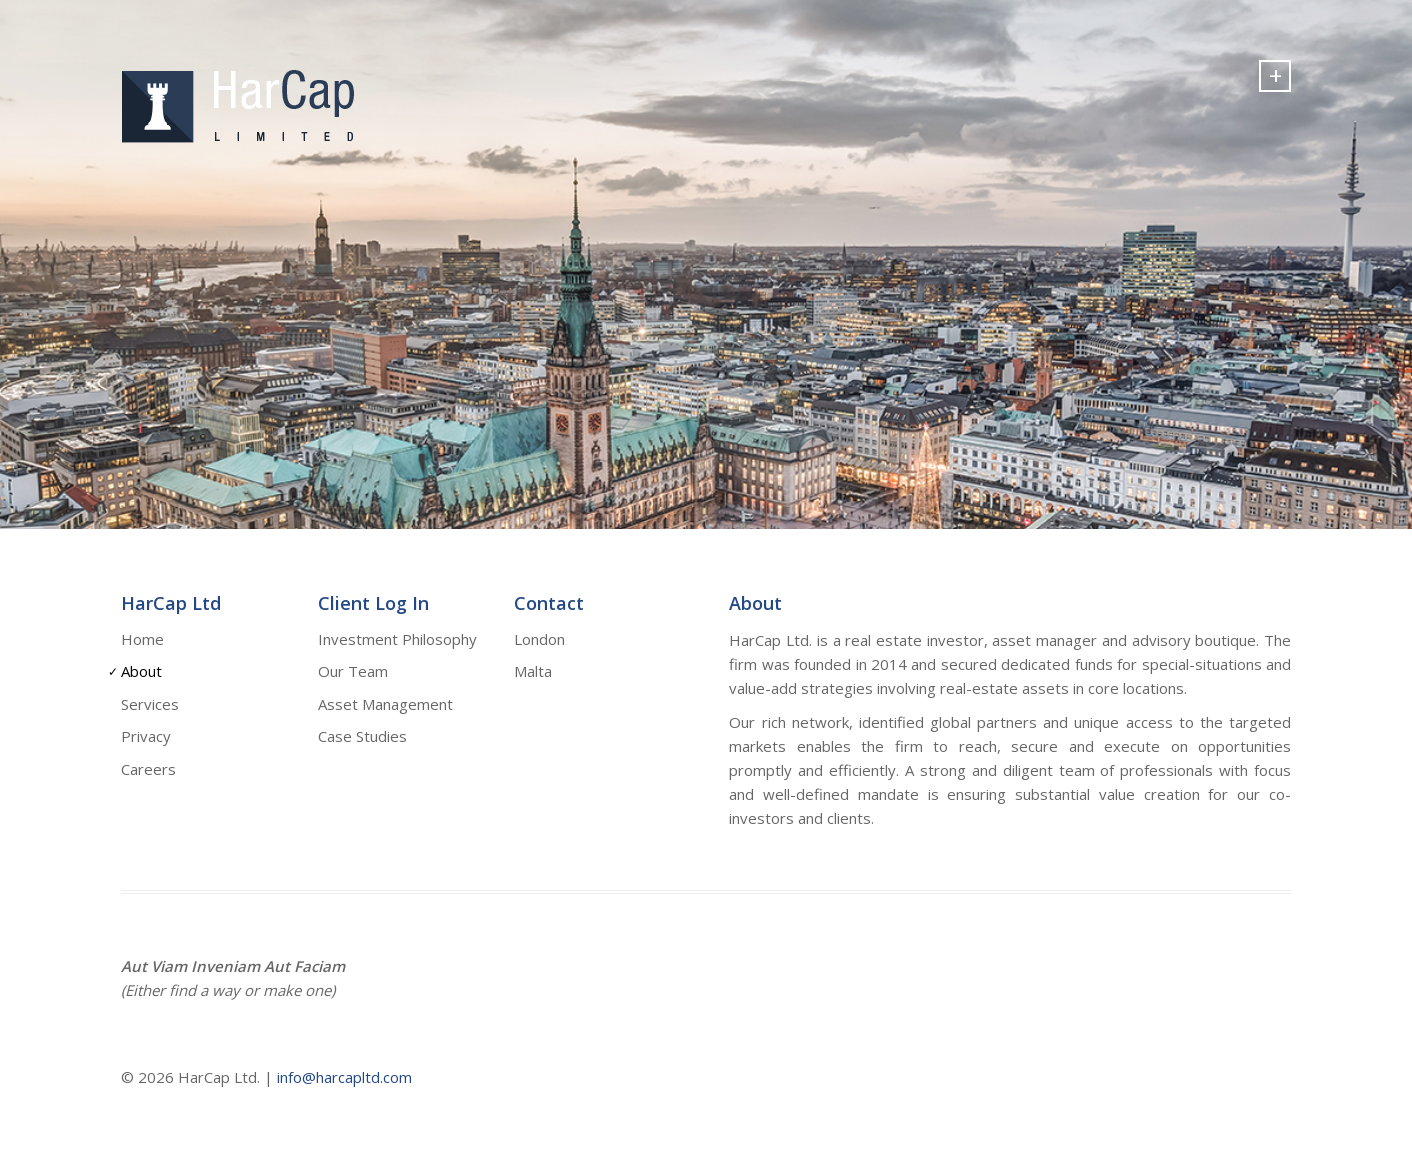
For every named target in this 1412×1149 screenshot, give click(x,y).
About (141, 671)
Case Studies (362, 736)
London (539, 639)
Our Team (353, 671)
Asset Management (385, 704)
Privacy (146, 736)
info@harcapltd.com (344, 1077)
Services (150, 704)
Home (142, 639)
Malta (533, 671)
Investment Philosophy (397, 639)
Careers (148, 769)
